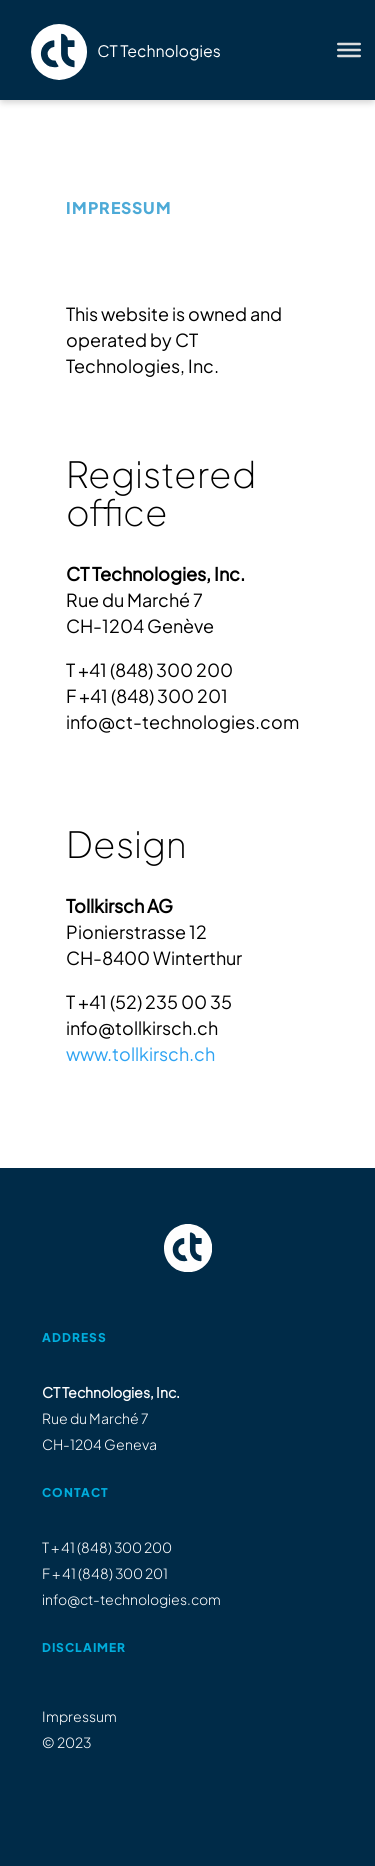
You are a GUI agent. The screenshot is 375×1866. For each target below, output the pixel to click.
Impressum (79, 1716)
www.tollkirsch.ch (140, 1053)
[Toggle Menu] (349, 50)
